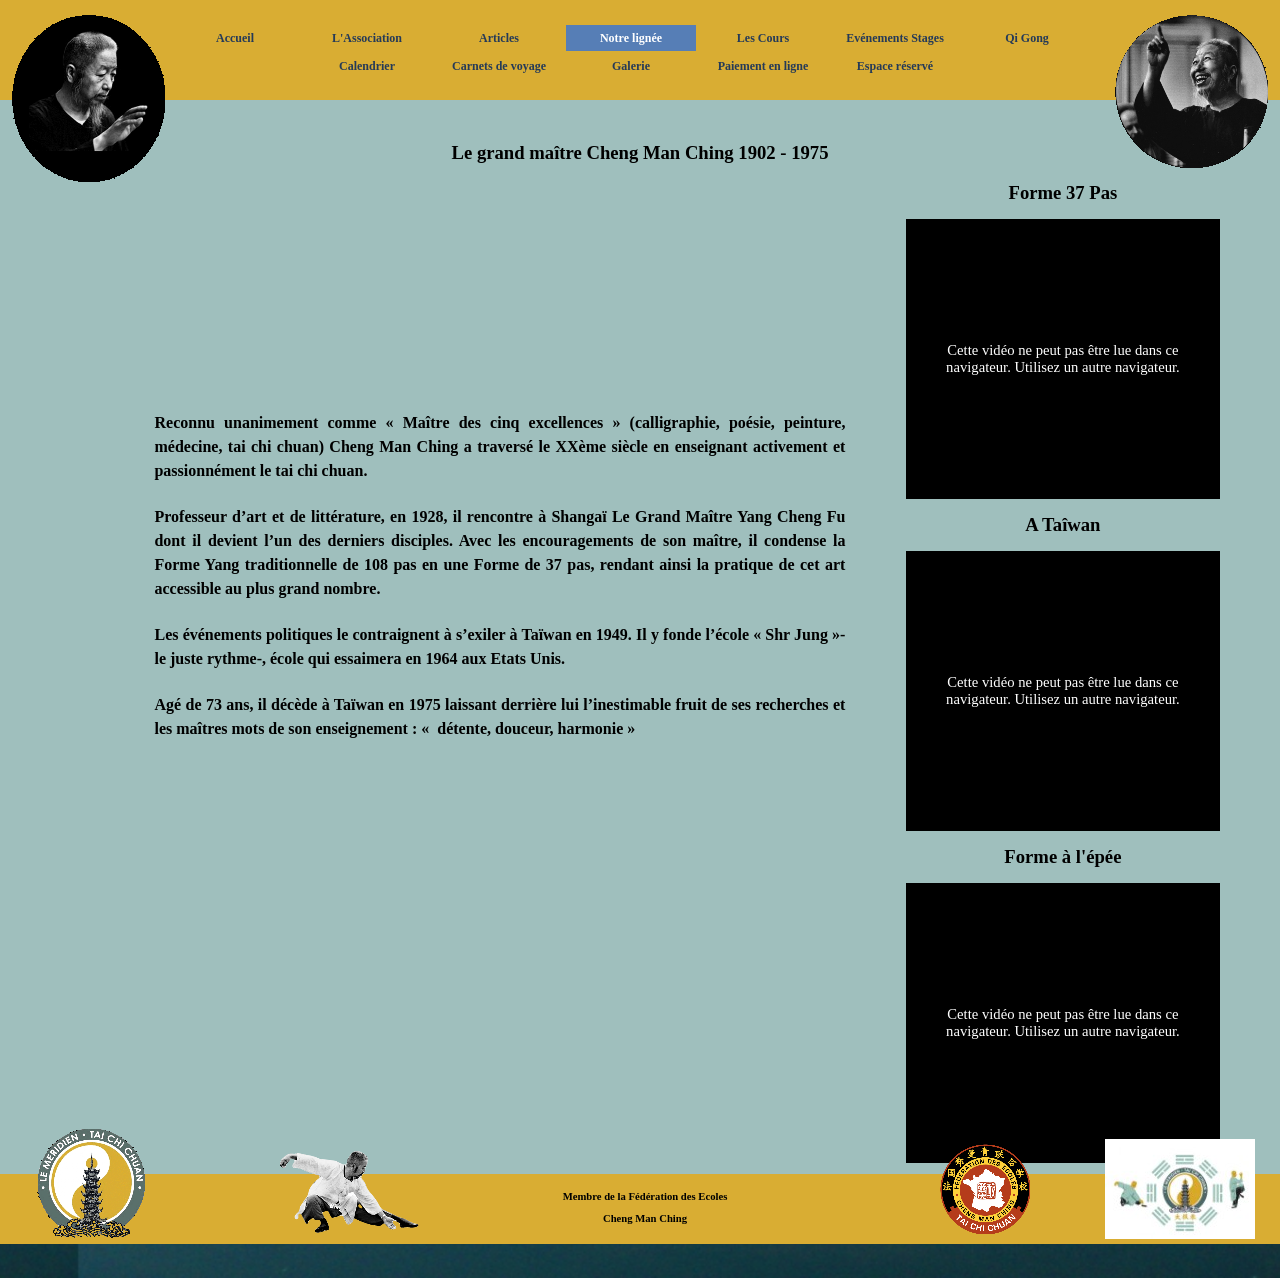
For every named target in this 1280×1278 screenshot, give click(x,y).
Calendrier (367, 66)
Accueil (235, 38)
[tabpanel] (640, 139)
